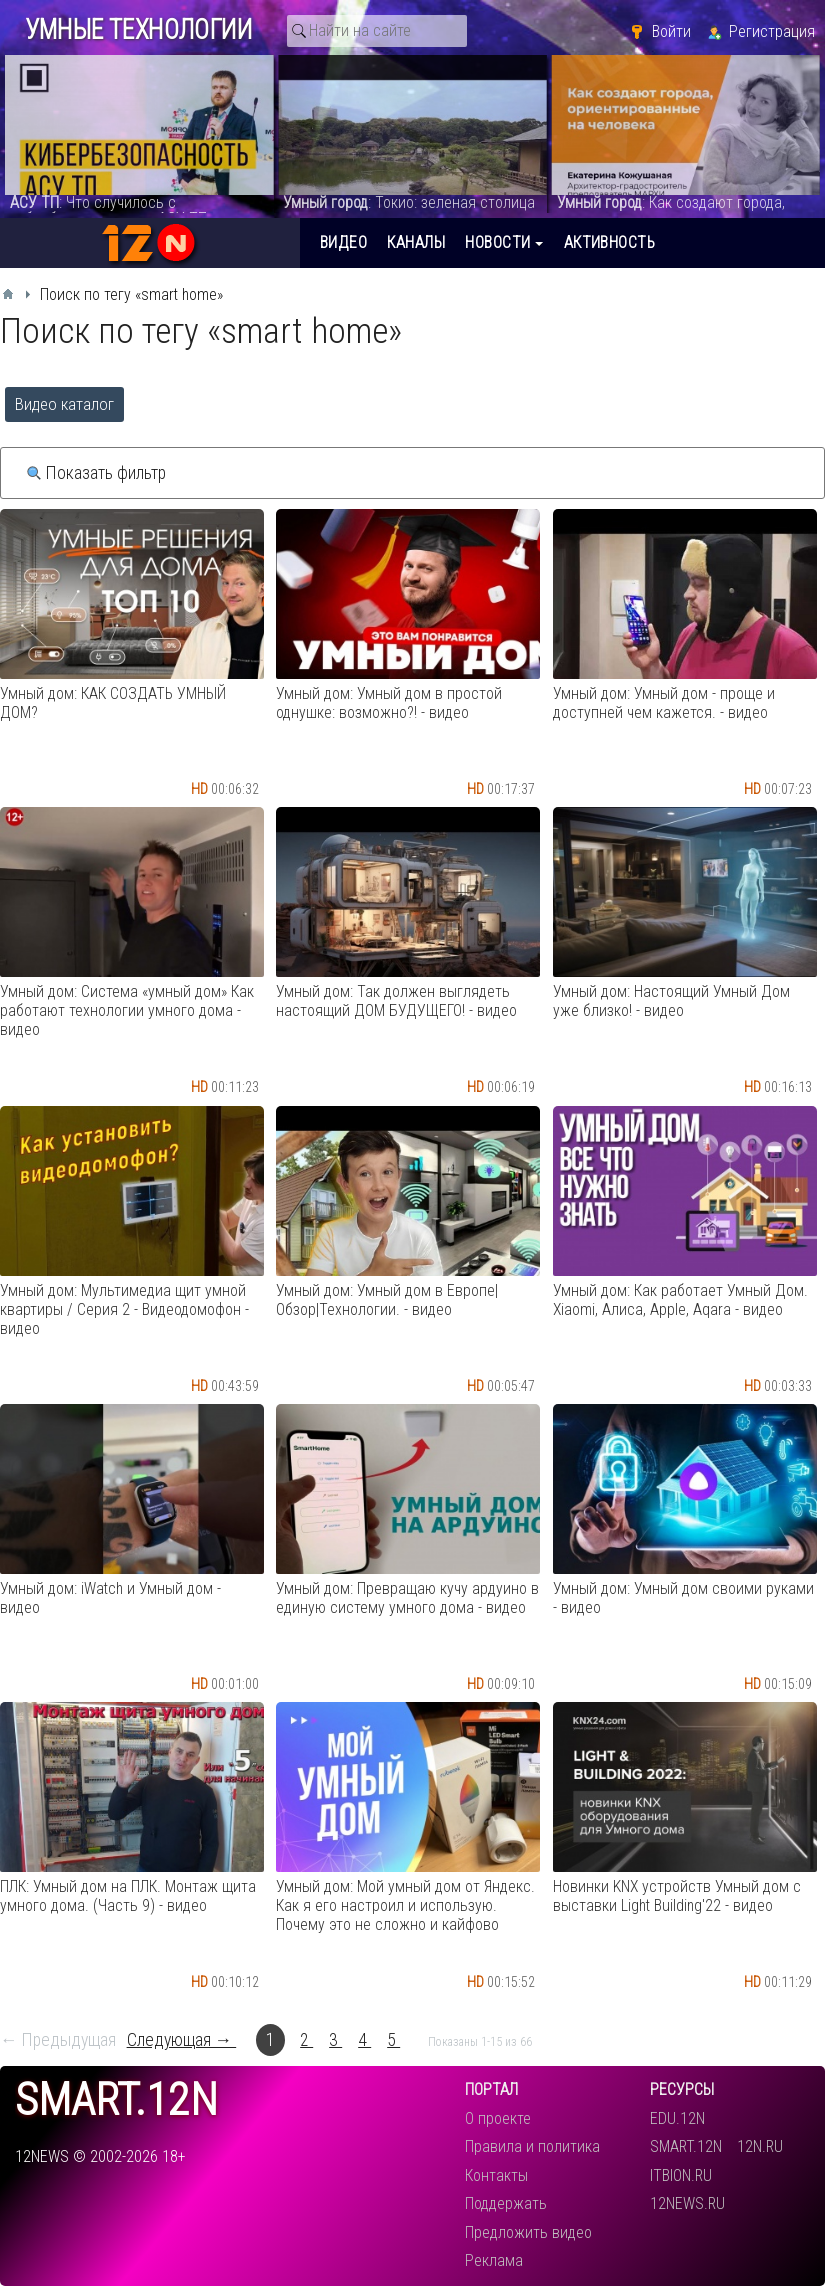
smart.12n (116, 2100)
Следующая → (182, 2040)
